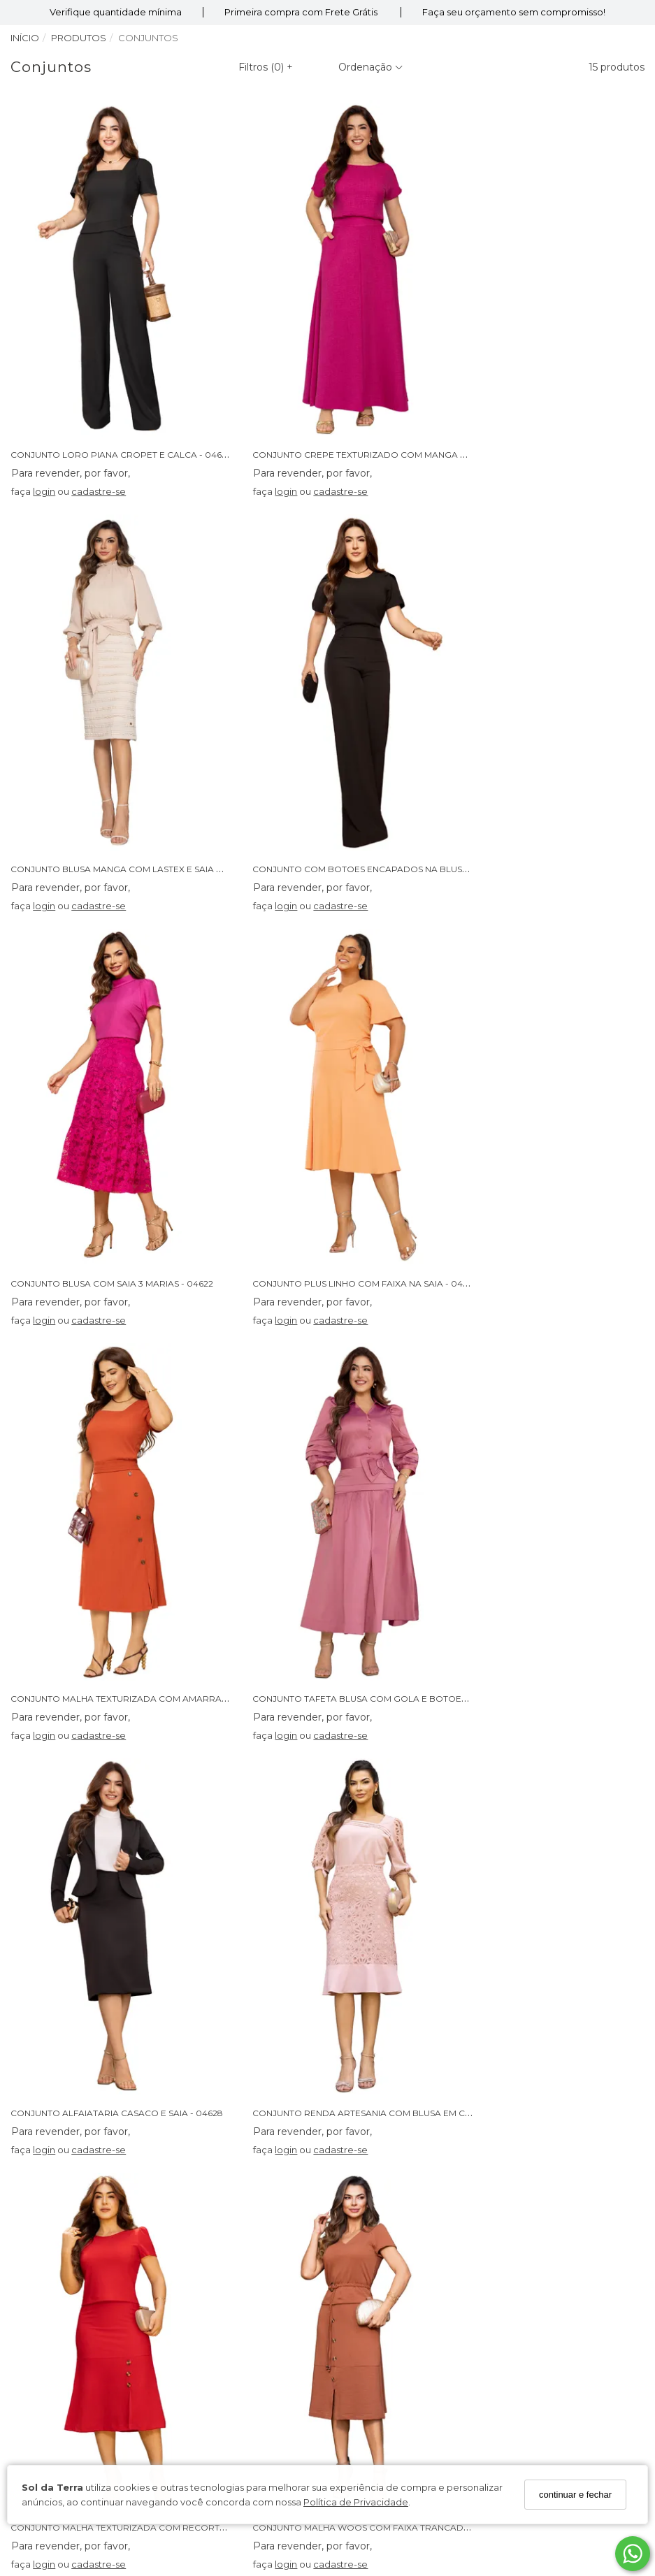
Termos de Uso (58, 2168)
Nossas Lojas (52, 2150)
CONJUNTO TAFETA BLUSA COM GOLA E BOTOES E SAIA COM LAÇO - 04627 (394, 1160)
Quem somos (54, 2132)
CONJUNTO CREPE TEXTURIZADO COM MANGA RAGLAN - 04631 (368, 413)
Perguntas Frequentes (389, 2132)
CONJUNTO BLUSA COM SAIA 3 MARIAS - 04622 (331, 786)
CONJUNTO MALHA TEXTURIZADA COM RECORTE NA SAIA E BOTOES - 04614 (395, 1533)
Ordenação (370, 67)
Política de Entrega (381, 2150)
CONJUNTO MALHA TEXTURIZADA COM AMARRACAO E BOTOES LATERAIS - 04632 (190, 1160)
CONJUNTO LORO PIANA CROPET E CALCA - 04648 (124, 413)
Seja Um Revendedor (73, 2223)
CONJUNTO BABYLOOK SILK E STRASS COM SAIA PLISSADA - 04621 (155, 1906)
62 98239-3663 (376, 2280)
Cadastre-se (170, 2412)
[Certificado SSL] (592, 2389)
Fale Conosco (369, 2186)
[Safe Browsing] (590, 2420)
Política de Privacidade (355, 2502)
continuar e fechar (575, 2494)
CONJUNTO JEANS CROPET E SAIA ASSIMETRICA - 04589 (350, 1906)
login (46, 450)
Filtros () (265, 67)
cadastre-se (100, 450)
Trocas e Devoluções (386, 2168)
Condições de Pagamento (84, 2186)
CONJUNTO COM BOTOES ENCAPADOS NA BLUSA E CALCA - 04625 (157, 786)
